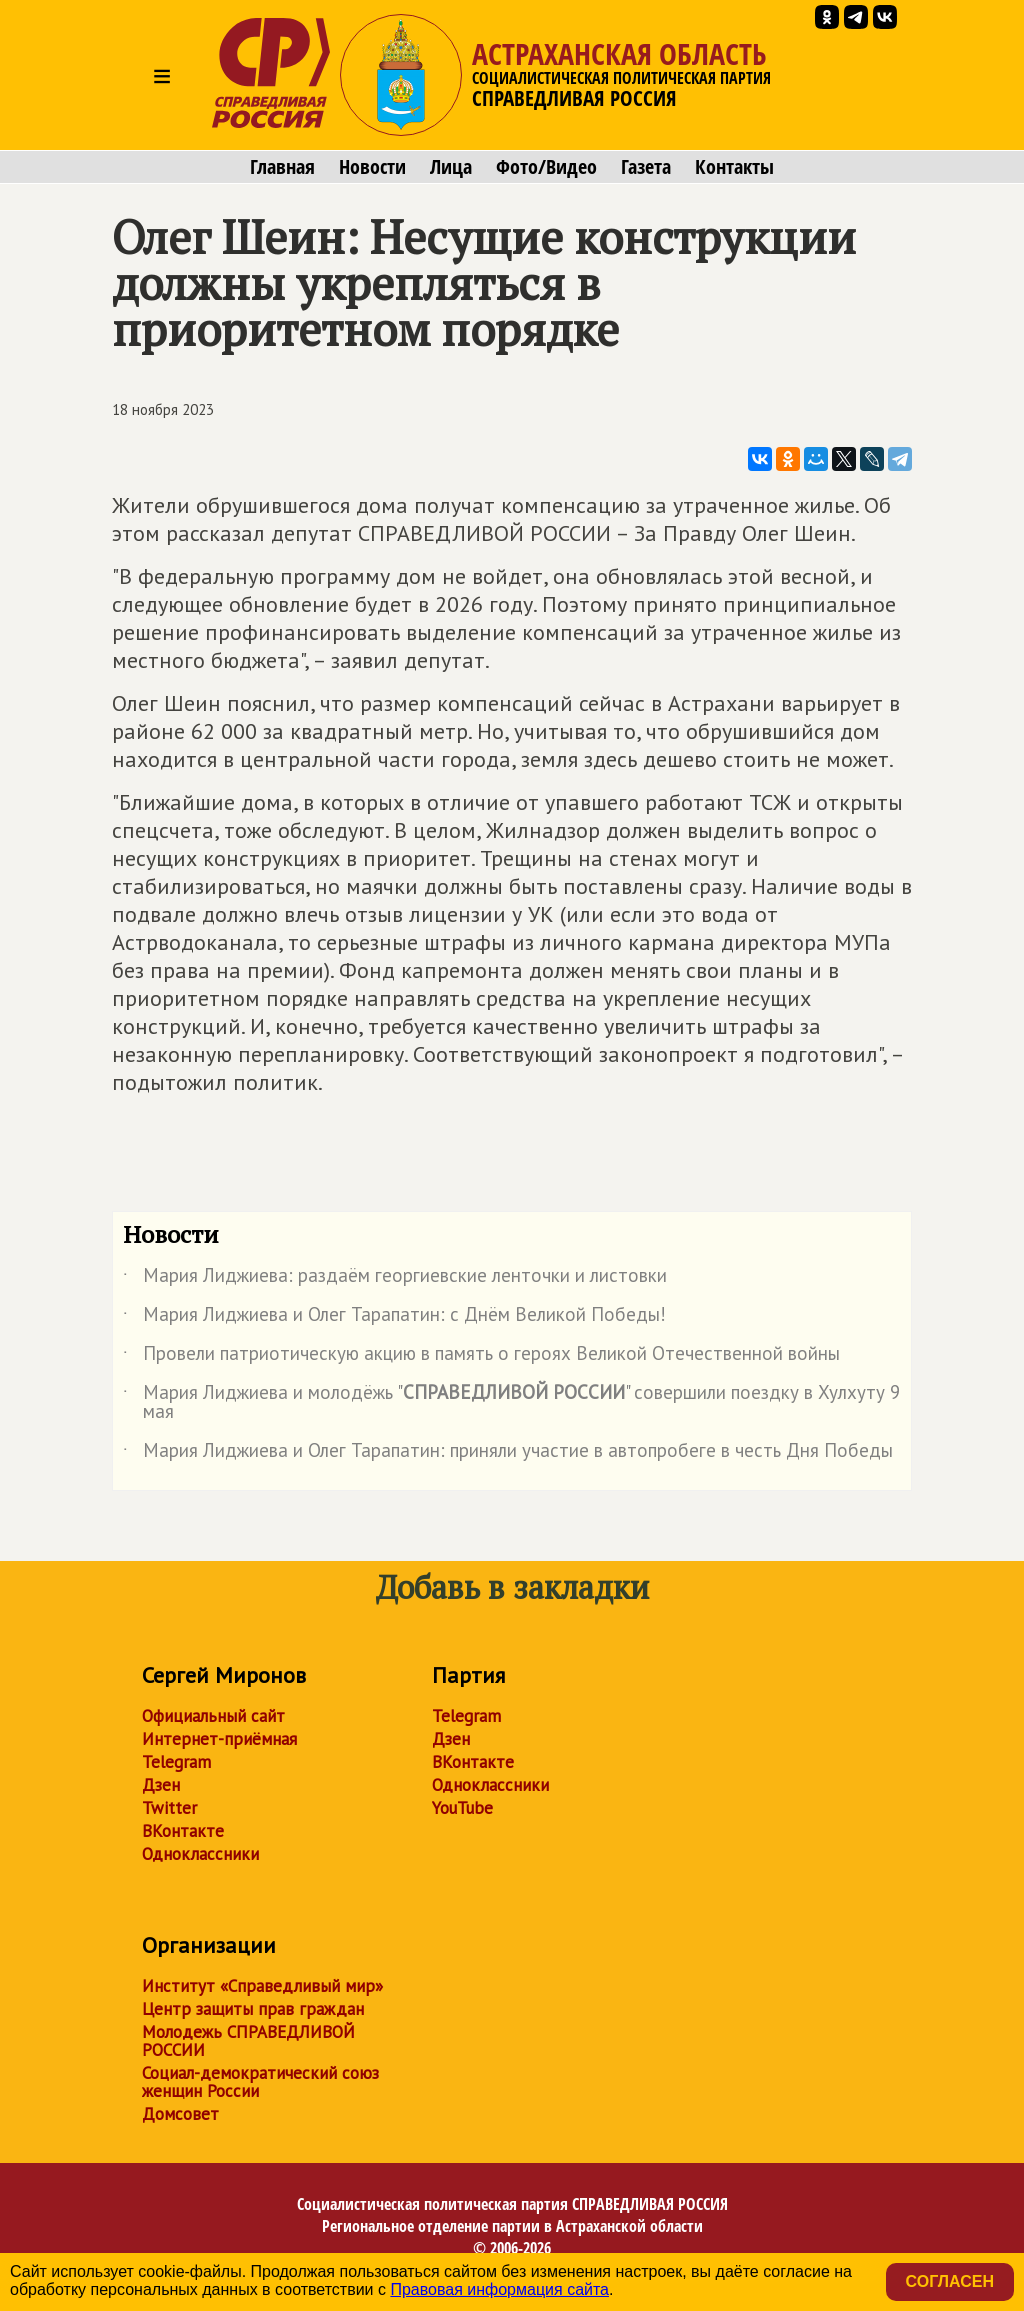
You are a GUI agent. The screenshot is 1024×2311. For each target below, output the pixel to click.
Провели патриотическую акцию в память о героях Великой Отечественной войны (481, 1357)
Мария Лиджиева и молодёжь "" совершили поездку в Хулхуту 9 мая (511, 1403)
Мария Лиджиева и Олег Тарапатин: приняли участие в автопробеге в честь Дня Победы (508, 1454)
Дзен (161, 1785)
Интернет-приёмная (219, 1739)
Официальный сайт (213, 1716)
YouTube (462, 1808)
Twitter (169, 1808)
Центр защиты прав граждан (253, 2009)
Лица (451, 167)
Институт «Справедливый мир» (262, 1986)
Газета (646, 167)
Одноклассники (200, 1854)
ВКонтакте (183, 1831)
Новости (372, 167)
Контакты (734, 167)
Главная (282, 167)
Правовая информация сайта (499, 2289)
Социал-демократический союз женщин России (260, 2082)
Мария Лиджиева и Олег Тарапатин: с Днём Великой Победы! (394, 1318)
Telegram (176, 1762)
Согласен (950, 2281)
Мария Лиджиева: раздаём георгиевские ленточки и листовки (395, 1279)
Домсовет (180, 2114)
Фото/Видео (546, 167)
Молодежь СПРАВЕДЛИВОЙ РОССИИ (248, 2041)
